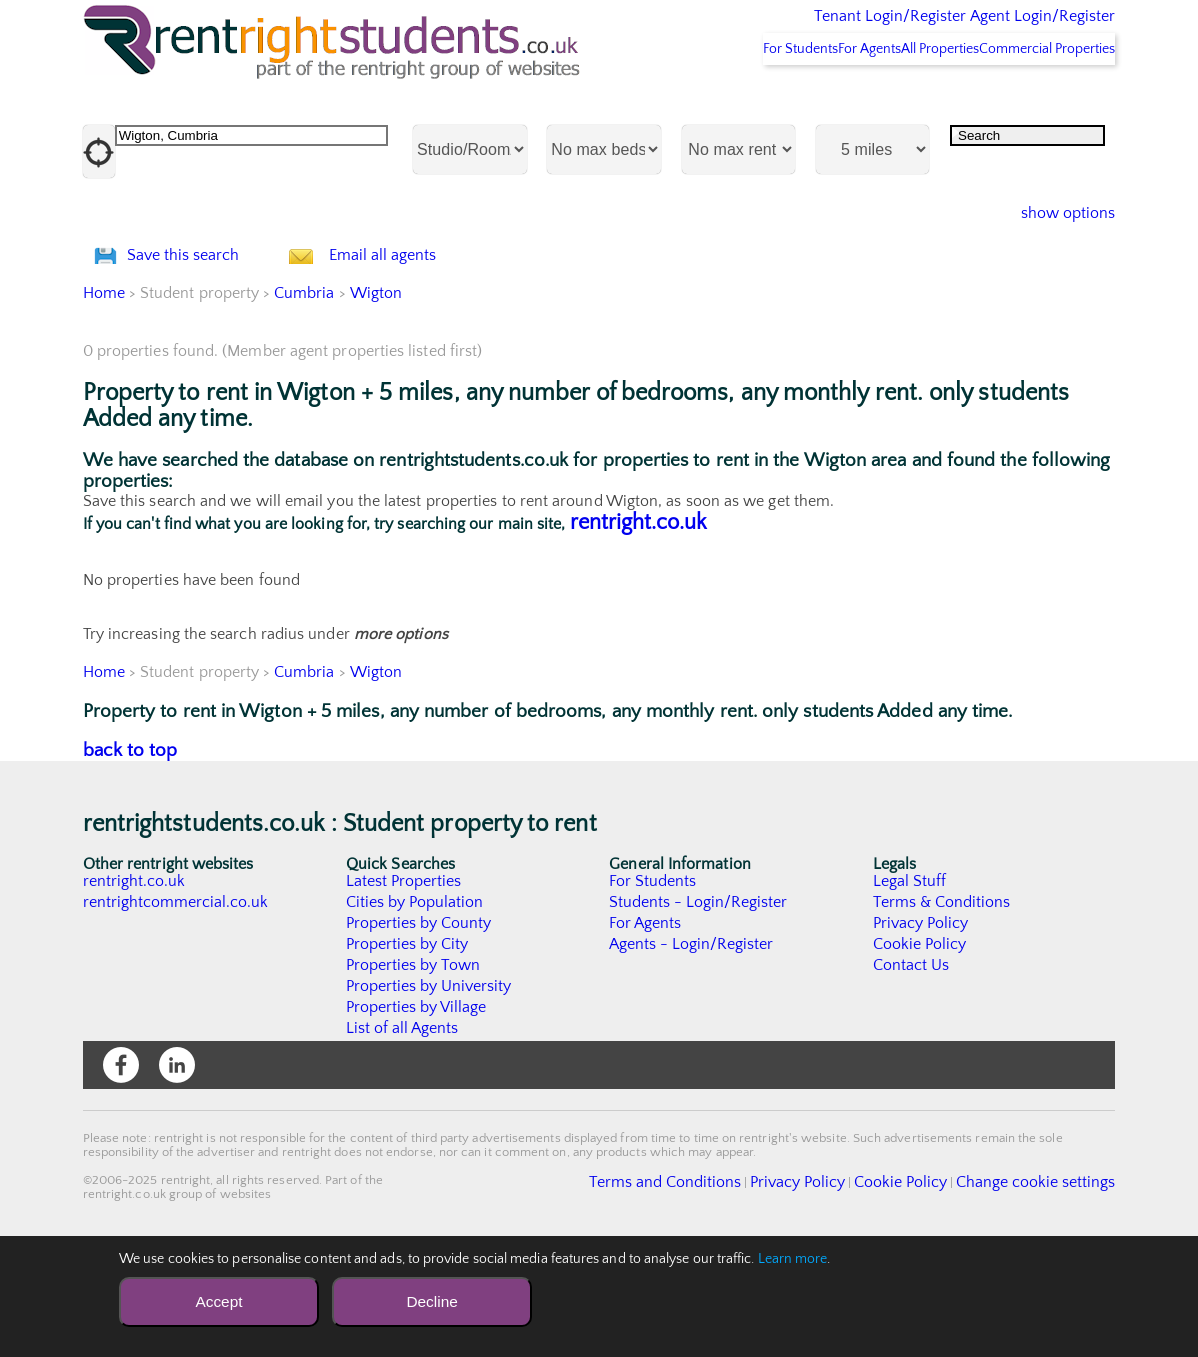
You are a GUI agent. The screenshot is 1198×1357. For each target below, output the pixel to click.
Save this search (203, 334)
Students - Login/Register (699, 1008)
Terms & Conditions (942, 1008)
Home (104, 399)
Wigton (376, 399)
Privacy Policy (921, 1029)
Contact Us (911, 1071)
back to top (130, 856)
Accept (218, 1301)
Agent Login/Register (1013, 30)
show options (1052, 266)
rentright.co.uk (638, 628)
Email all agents (422, 334)
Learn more (793, 1259)
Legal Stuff (910, 987)
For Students (709, 101)
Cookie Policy (920, 1050)
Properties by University (429, 1092)
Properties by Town (413, 1071)
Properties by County (419, 1029)
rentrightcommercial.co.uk (176, 1008)
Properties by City (407, 1050)
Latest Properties (404, 987)
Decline (431, 1301)
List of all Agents (402, 1134)
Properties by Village (417, 1113)
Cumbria (305, 399)
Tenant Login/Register (797, 30)
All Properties (902, 101)
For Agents (804, 101)
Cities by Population (415, 1008)
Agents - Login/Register (692, 1050)
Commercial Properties (1035, 101)
